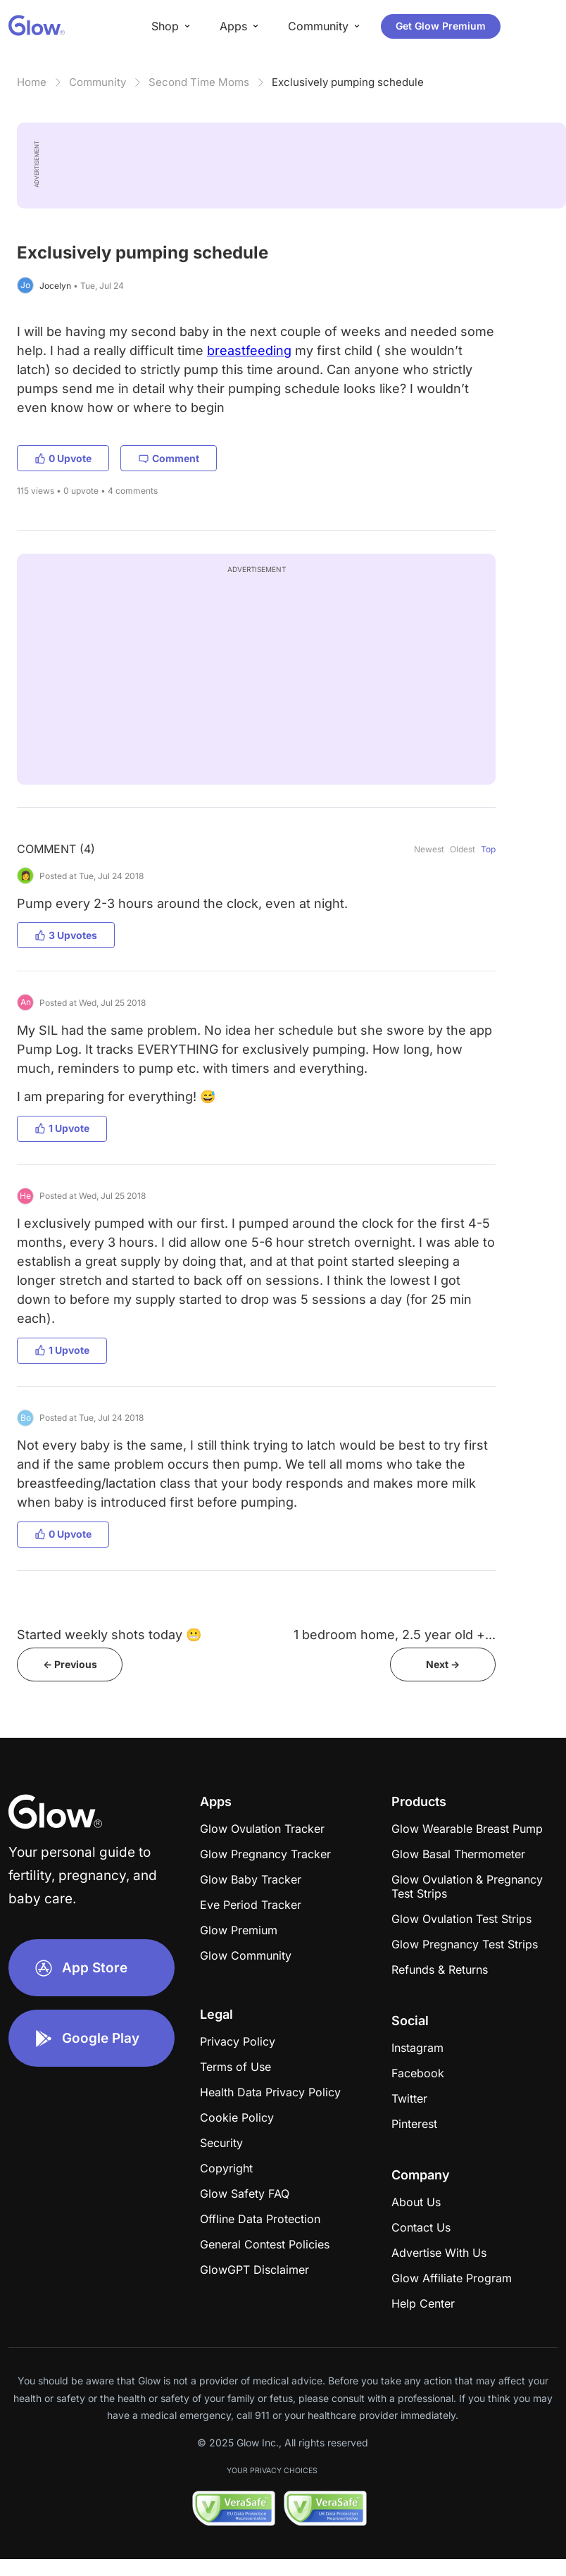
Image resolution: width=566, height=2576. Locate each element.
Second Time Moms (199, 82)
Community (97, 82)
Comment (168, 458)
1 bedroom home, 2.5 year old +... (395, 1634)
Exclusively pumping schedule (348, 82)
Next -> (443, 1664)
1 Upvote (61, 1128)
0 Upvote (63, 458)
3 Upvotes (65, 935)
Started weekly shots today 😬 (109, 1634)
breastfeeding (249, 350)
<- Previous (70, 1664)
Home (31, 82)
